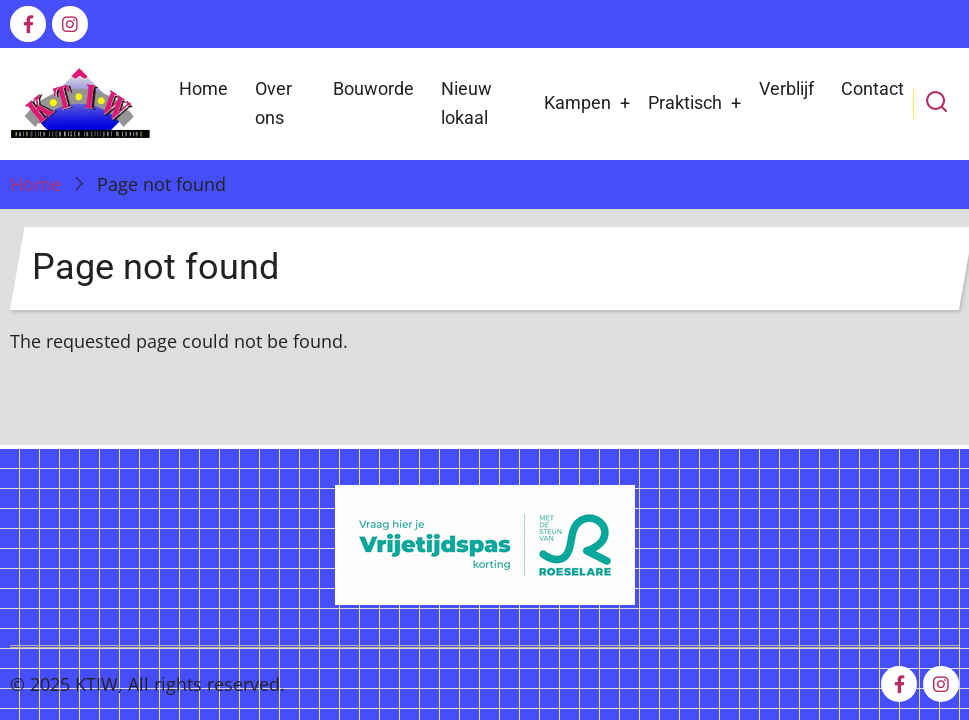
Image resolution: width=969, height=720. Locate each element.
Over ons (273, 103)
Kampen (577, 102)
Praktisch (685, 102)
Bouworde (373, 88)
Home (203, 88)
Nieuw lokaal (466, 103)
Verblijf (786, 88)
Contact (872, 88)
